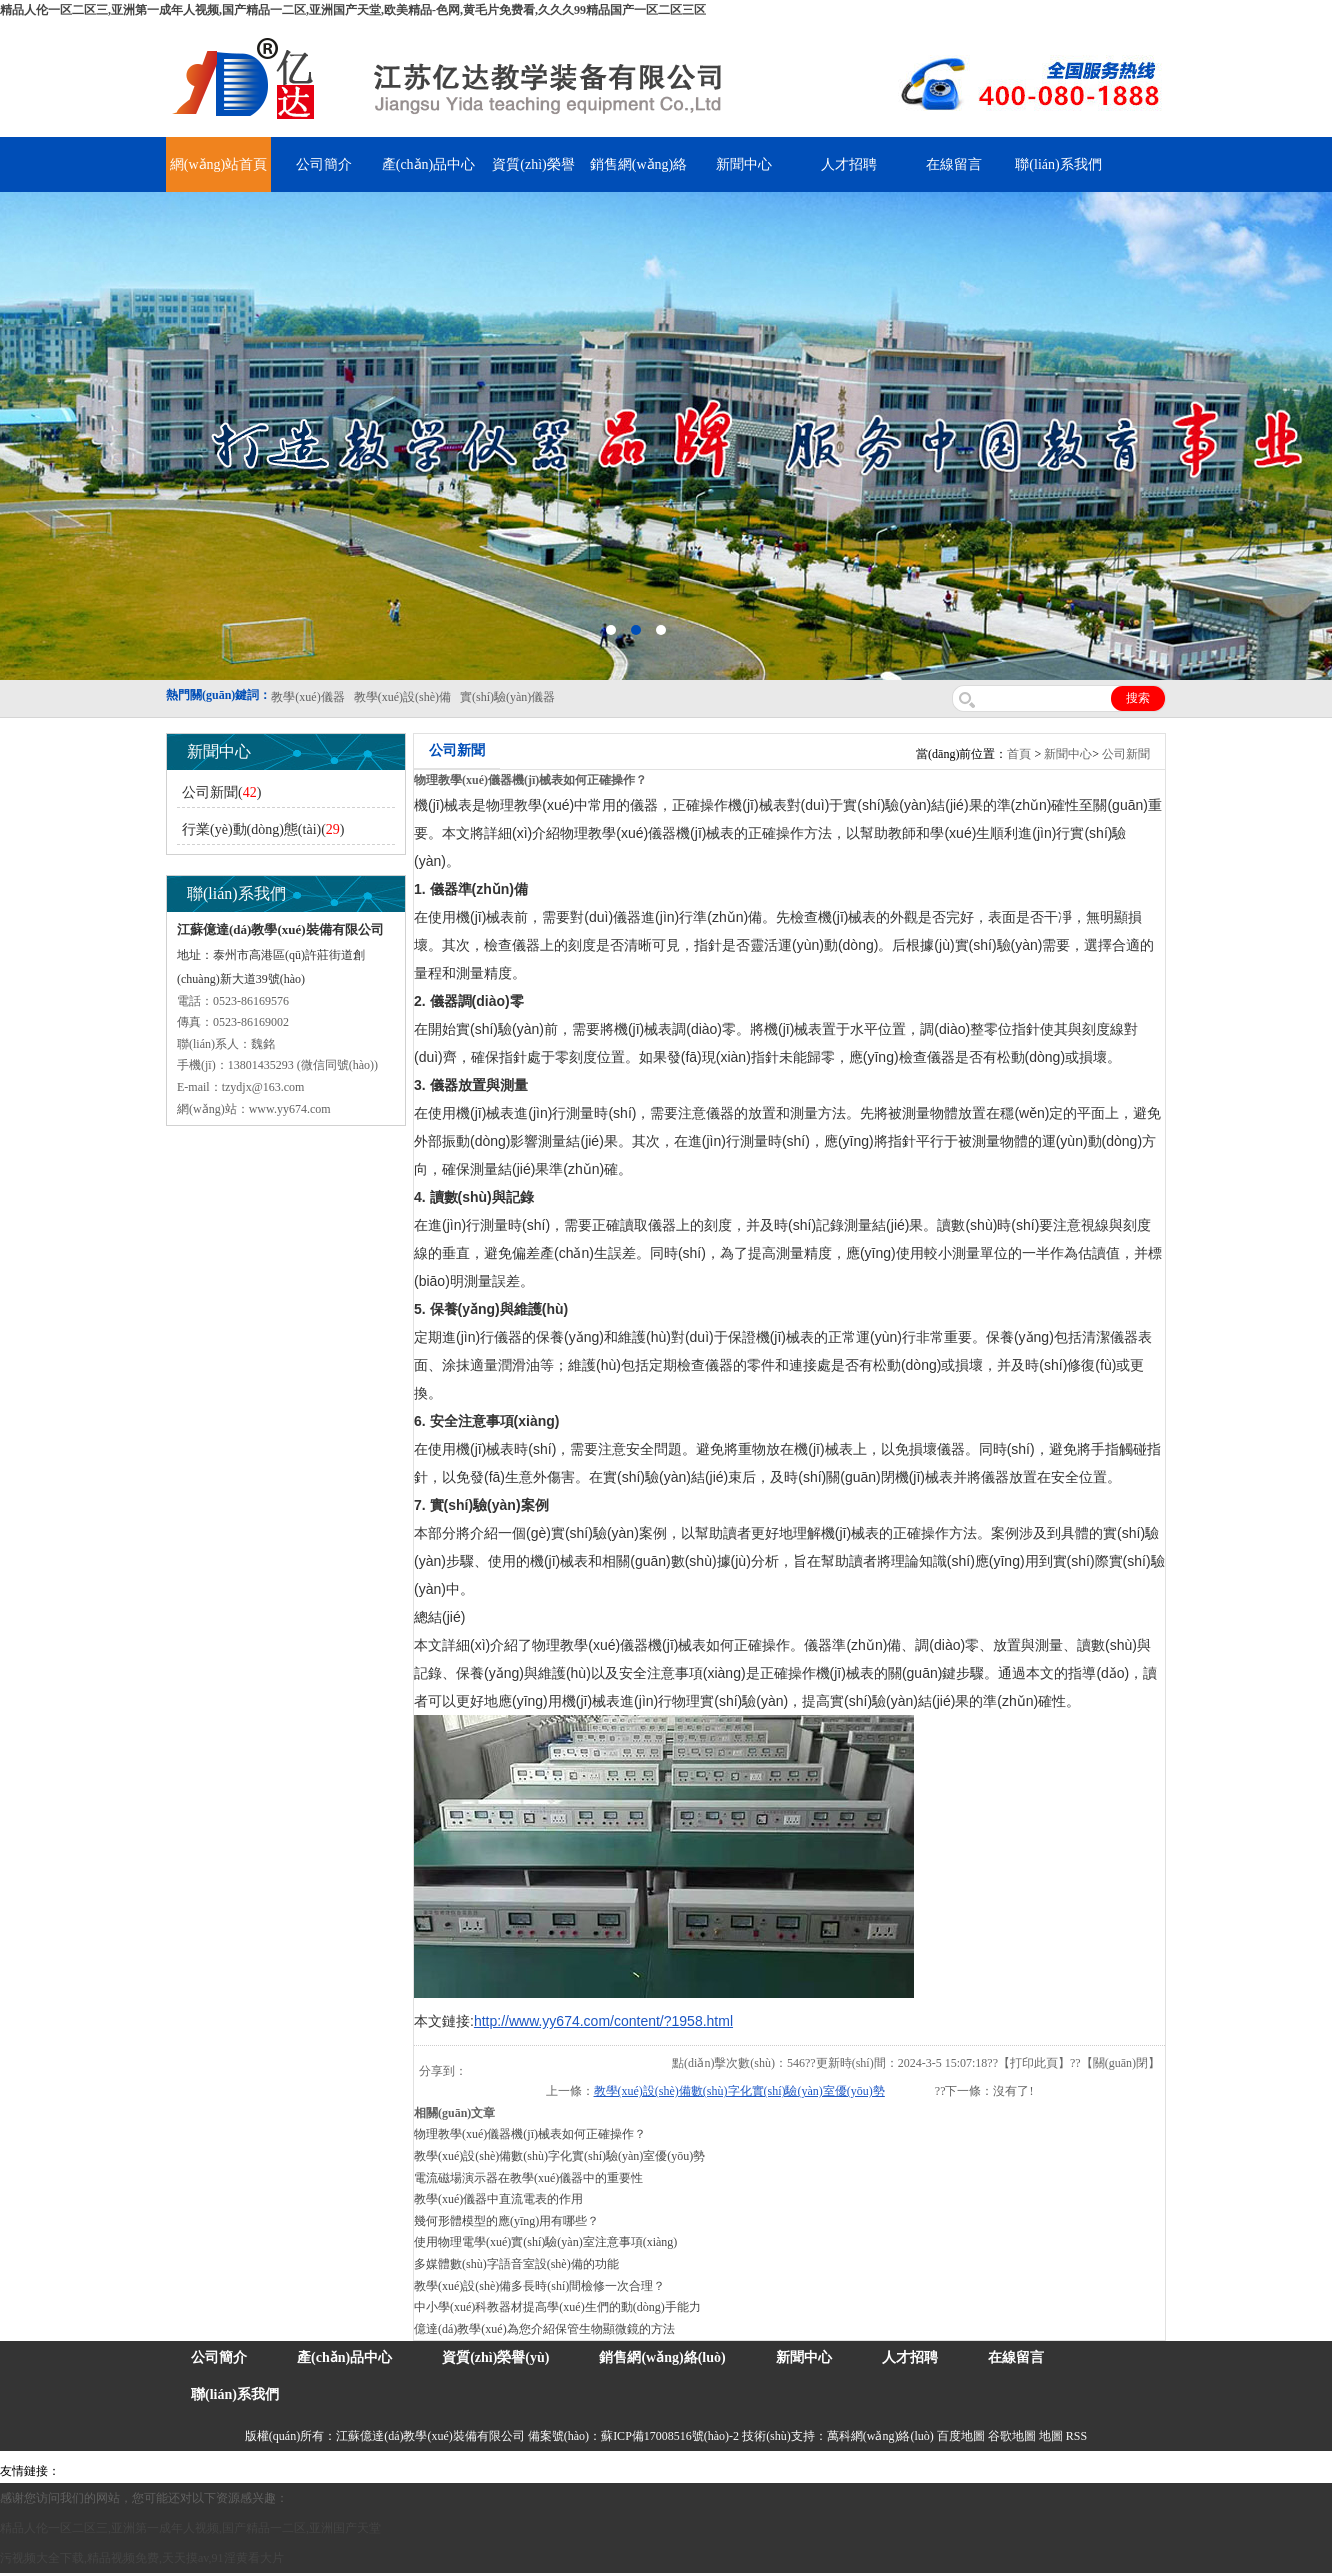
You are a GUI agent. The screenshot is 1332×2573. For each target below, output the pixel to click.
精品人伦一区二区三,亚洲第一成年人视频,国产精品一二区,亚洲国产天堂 (190, 2528)
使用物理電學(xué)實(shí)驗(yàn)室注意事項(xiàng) (545, 2242)
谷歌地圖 (1012, 2436)
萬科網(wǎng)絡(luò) (882, 2436)
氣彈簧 (120, 2471)
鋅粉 (578, 2471)
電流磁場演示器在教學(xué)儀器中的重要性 (528, 2178)
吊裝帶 (81, 2471)
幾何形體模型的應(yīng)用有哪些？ (506, 2221)
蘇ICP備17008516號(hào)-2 (670, 2436)
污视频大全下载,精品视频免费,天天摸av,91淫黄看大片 (142, 2558)
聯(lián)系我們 (1058, 164)
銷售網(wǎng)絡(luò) (662, 2357)
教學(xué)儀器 (851, 2471)
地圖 (1051, 2436)
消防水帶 (617, 2471)
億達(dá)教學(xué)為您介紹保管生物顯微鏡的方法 (544, 2329)
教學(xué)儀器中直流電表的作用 (498, 2199)
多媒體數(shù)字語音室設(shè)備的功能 (516, 2264)
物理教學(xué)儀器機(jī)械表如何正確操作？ (530, 2134)
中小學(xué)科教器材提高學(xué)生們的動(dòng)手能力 (557, 2307)
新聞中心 (744, 164)
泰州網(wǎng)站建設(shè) (957, 2471)
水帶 (512, 2471)
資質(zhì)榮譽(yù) (495, 2357)
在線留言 (954, 164)
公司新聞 (1126, 754)
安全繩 (545, 2471)
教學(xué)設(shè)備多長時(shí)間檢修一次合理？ (539, 2286)
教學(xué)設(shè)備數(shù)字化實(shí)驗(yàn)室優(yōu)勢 (739, 2091)
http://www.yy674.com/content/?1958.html (603, 2021)
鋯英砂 (416, 2471)
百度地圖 (961, 2436)
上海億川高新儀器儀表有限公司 (225, 2471)
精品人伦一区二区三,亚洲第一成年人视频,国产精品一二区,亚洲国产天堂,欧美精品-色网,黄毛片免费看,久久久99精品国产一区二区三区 (353, 10)
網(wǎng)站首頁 (218, 164)
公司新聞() (221, 792)
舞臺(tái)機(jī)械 (353, 2471)
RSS (1076, 2436)
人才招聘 (849, 164)
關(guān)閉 (1120, 2063)
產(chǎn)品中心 (429, 164)
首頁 (1019, 754)
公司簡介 (324, 164)
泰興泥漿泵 (467, 2471)
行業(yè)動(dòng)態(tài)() (263, 829)
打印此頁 (1034, 2063)
